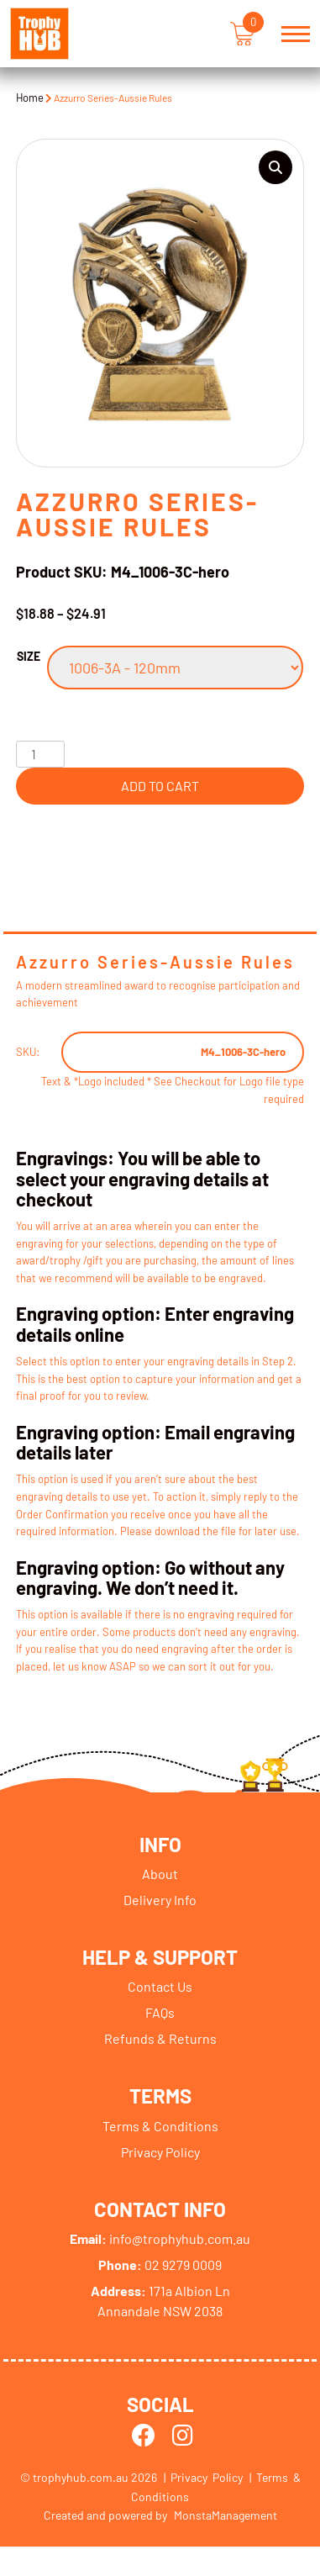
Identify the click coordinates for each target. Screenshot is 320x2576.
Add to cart (160, 786)
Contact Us (160, 1987)
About (160, 1874)
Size (28, 656)
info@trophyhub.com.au (160, 2239)
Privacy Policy (160, 2153)
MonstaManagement (225, 2517)
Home (30, 97)
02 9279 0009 (160, 2265)
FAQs (160, 2013)
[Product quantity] (40, 754)
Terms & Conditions (160, 2127)
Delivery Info (160, 1900)
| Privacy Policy (203, 2479)
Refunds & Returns (160, 2039)
